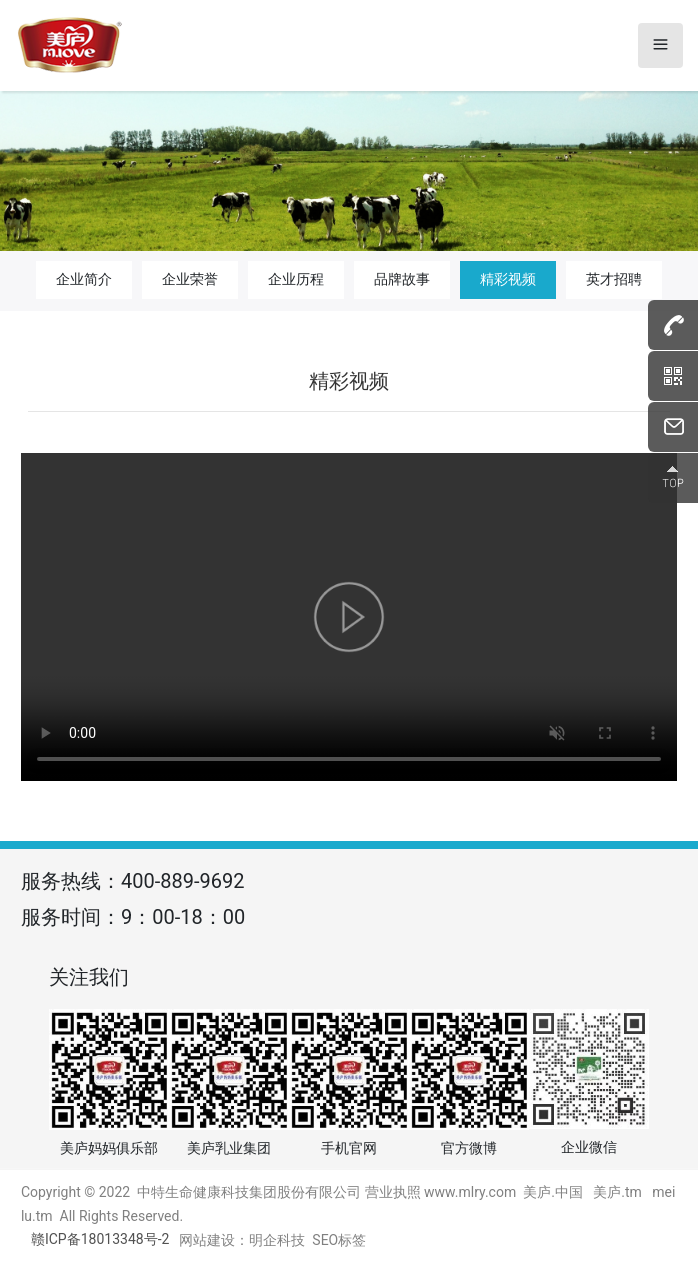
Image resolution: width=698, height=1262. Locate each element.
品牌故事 (402, 279)
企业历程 (296, 279)
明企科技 (277, 1240)
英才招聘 (614, 279)
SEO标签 (339, 1240)
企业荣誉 (190, 279)
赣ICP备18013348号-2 (100, 1239)
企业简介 (84, 279)
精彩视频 (508, 279)
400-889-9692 (182, 881)
